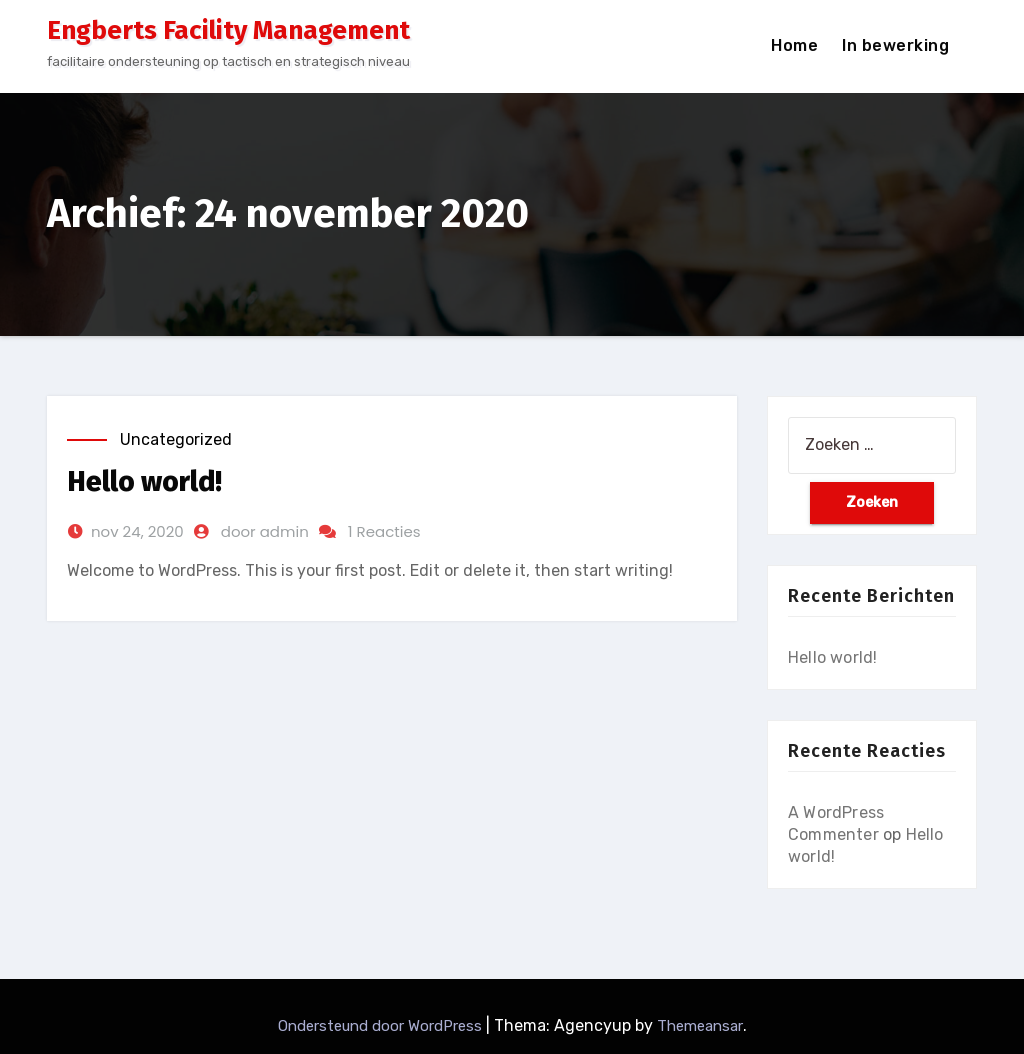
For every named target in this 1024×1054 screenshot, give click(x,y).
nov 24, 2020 (137, 531)
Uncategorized (176, 439)
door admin (265, 531)
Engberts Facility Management (228, 30)
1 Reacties (384, 531)
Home (794, 45)
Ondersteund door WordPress (382, 1026)
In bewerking (895, 45)
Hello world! (144, 481)
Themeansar (700, 1026)
